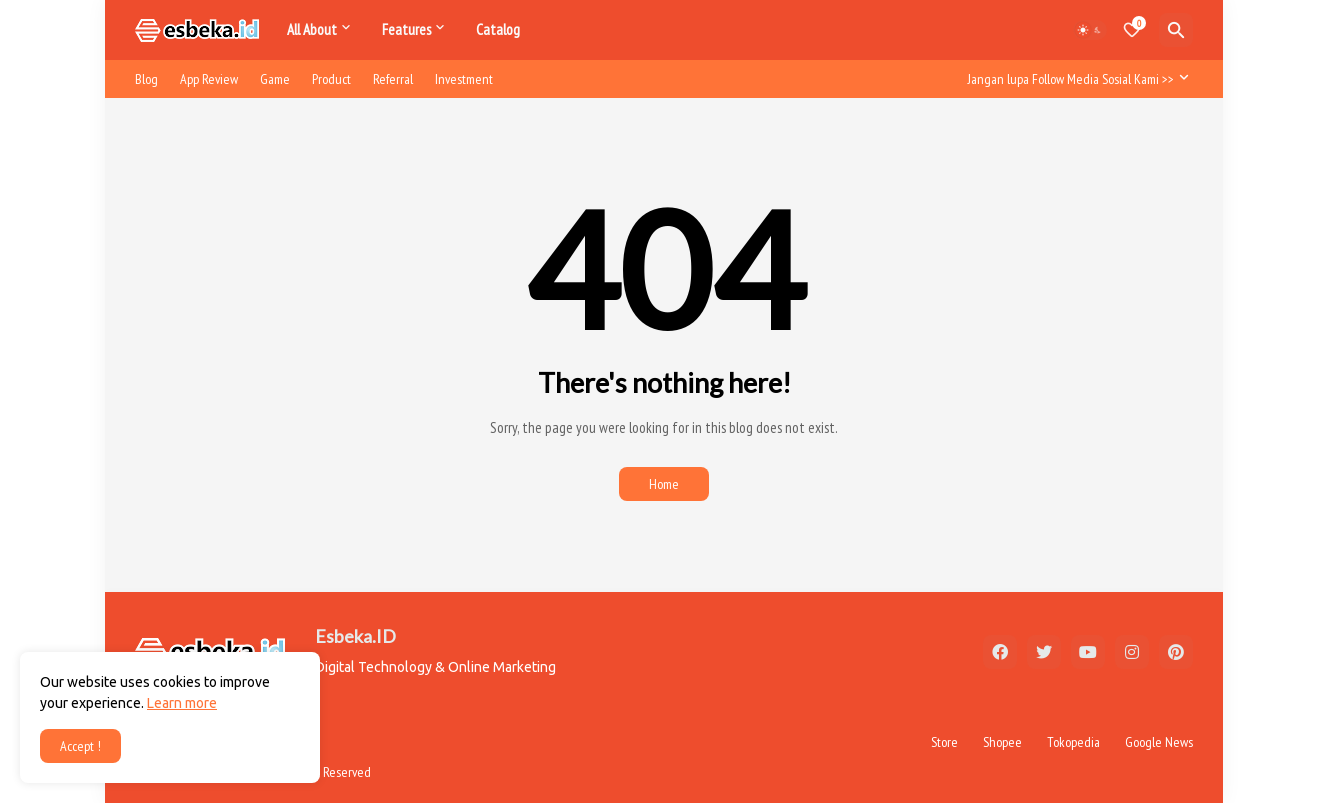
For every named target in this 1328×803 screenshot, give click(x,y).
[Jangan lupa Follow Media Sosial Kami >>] (1075, 79)
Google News (1159, 742)
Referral (393, 79)
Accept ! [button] (80, 746)
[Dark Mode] (1090, 30)
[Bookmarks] (1132, 30)
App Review (209, 79)
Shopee (1002, 742)
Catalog (498, 29)
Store (944, 742)
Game (275, 79)
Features (406, 29)
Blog (146, 79)
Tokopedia (1073, 742)
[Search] (1176, 30)
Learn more (182, 703)
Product (331, 79)
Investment (464, 79)
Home (664, 484)
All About (312, 29)
